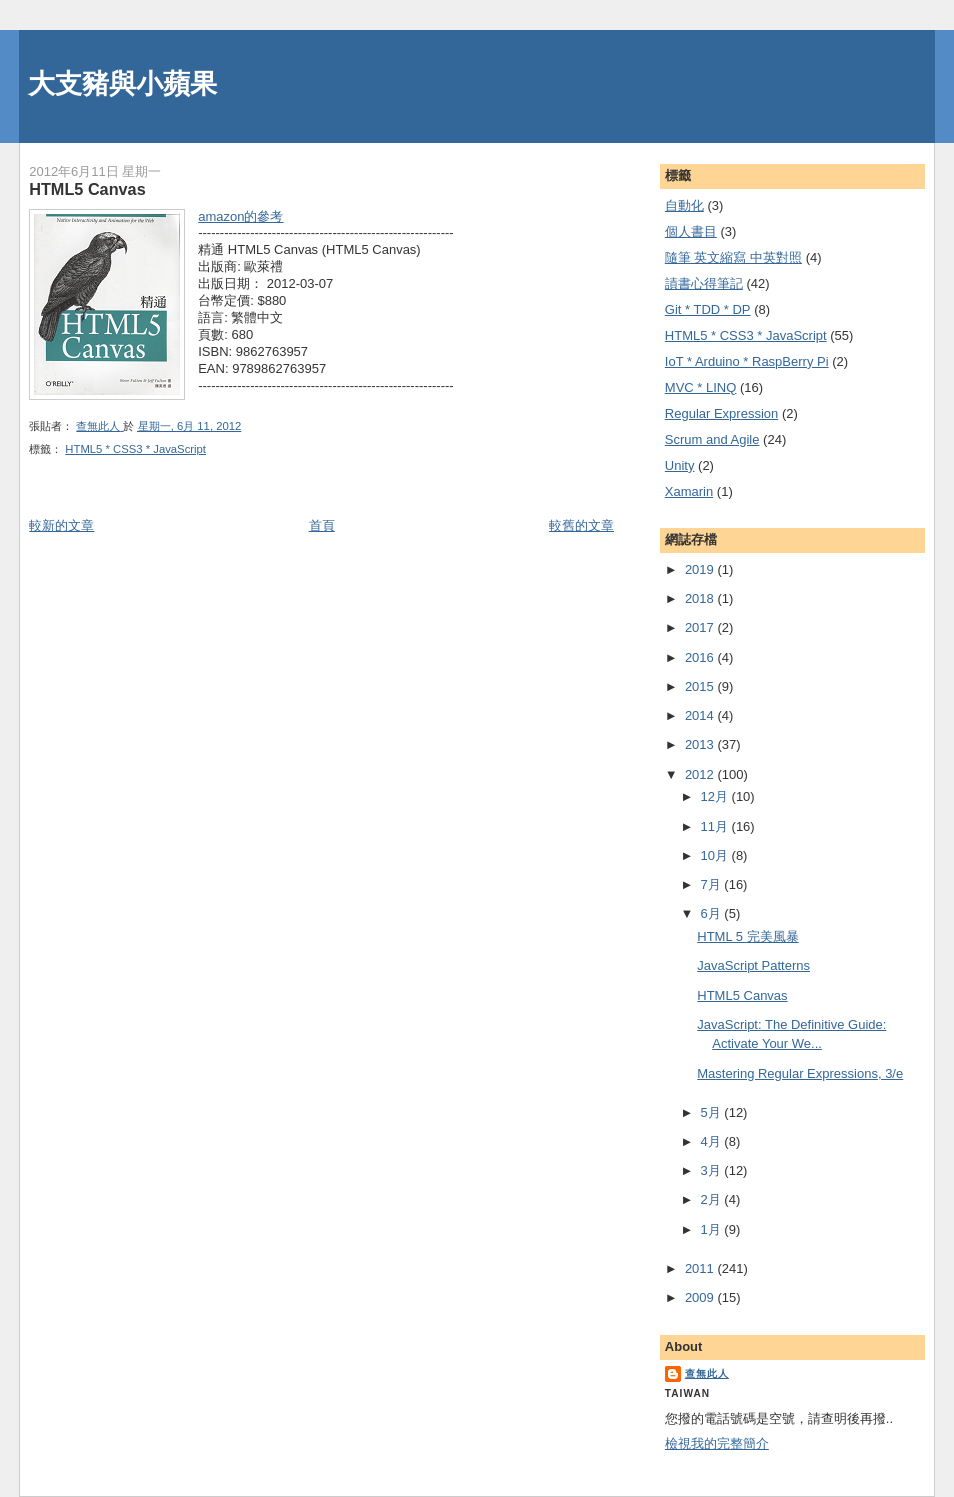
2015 (701, 686)
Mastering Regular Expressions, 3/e (800, 1073)
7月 (712, 884)
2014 (701, 715)
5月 (712, 1112)
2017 (701, 627)
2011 (701, 1268)
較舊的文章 (581, 525)
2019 (701, 569)
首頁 (322, 525)
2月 (712, 1199)
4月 (712, 1141)
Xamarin (689, 491)
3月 (712, 1170)
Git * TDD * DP (708, 309)
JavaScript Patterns (753, 965)
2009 (701, 1297)
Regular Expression (721, 413)
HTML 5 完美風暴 (747, 936)
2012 (701, 774)
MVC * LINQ (701, 387)
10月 (715, 855)
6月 (712, 913)
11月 (715, 826)
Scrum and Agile (712, 439)
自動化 (684, 205)
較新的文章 (61, 525)
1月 (712, 1229)
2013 (701, 744)
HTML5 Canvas (742, 995)
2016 (701, 657)
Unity (680, 465)
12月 (715, 796)
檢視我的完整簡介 (717, 1443)
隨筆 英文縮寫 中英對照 (733, 257)
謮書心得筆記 (704, 283)
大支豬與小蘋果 (122, 83)
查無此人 (707, 1373)
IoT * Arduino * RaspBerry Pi (747, 361)
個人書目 (691, 231)
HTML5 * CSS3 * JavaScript (135, 449)
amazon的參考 (240, 216)
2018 (701, 598)
